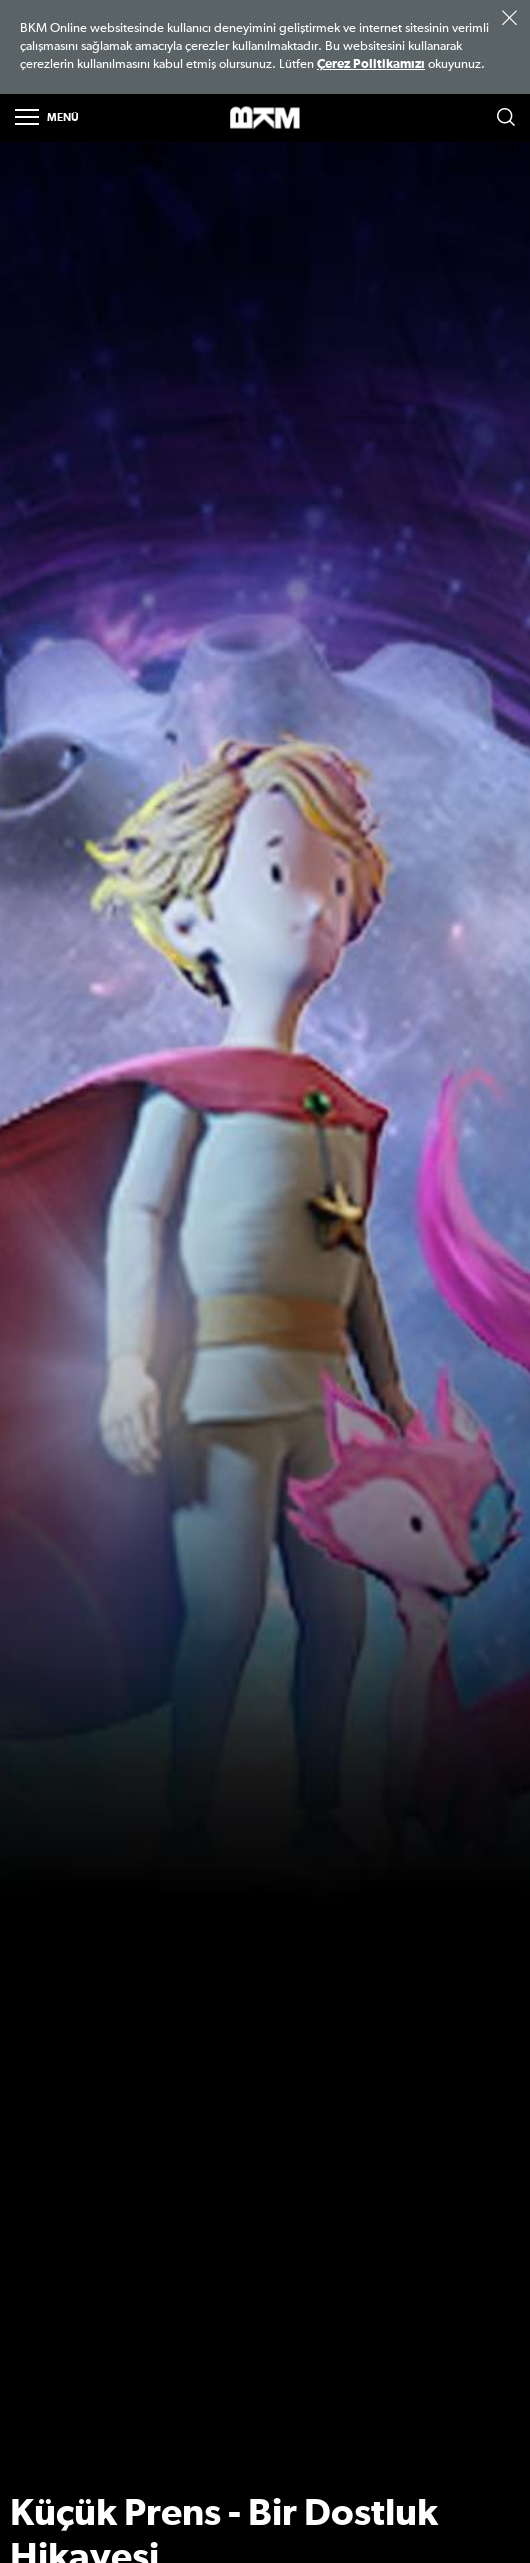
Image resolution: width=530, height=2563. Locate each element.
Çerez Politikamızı (371, 64)
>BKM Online (265, 118)
